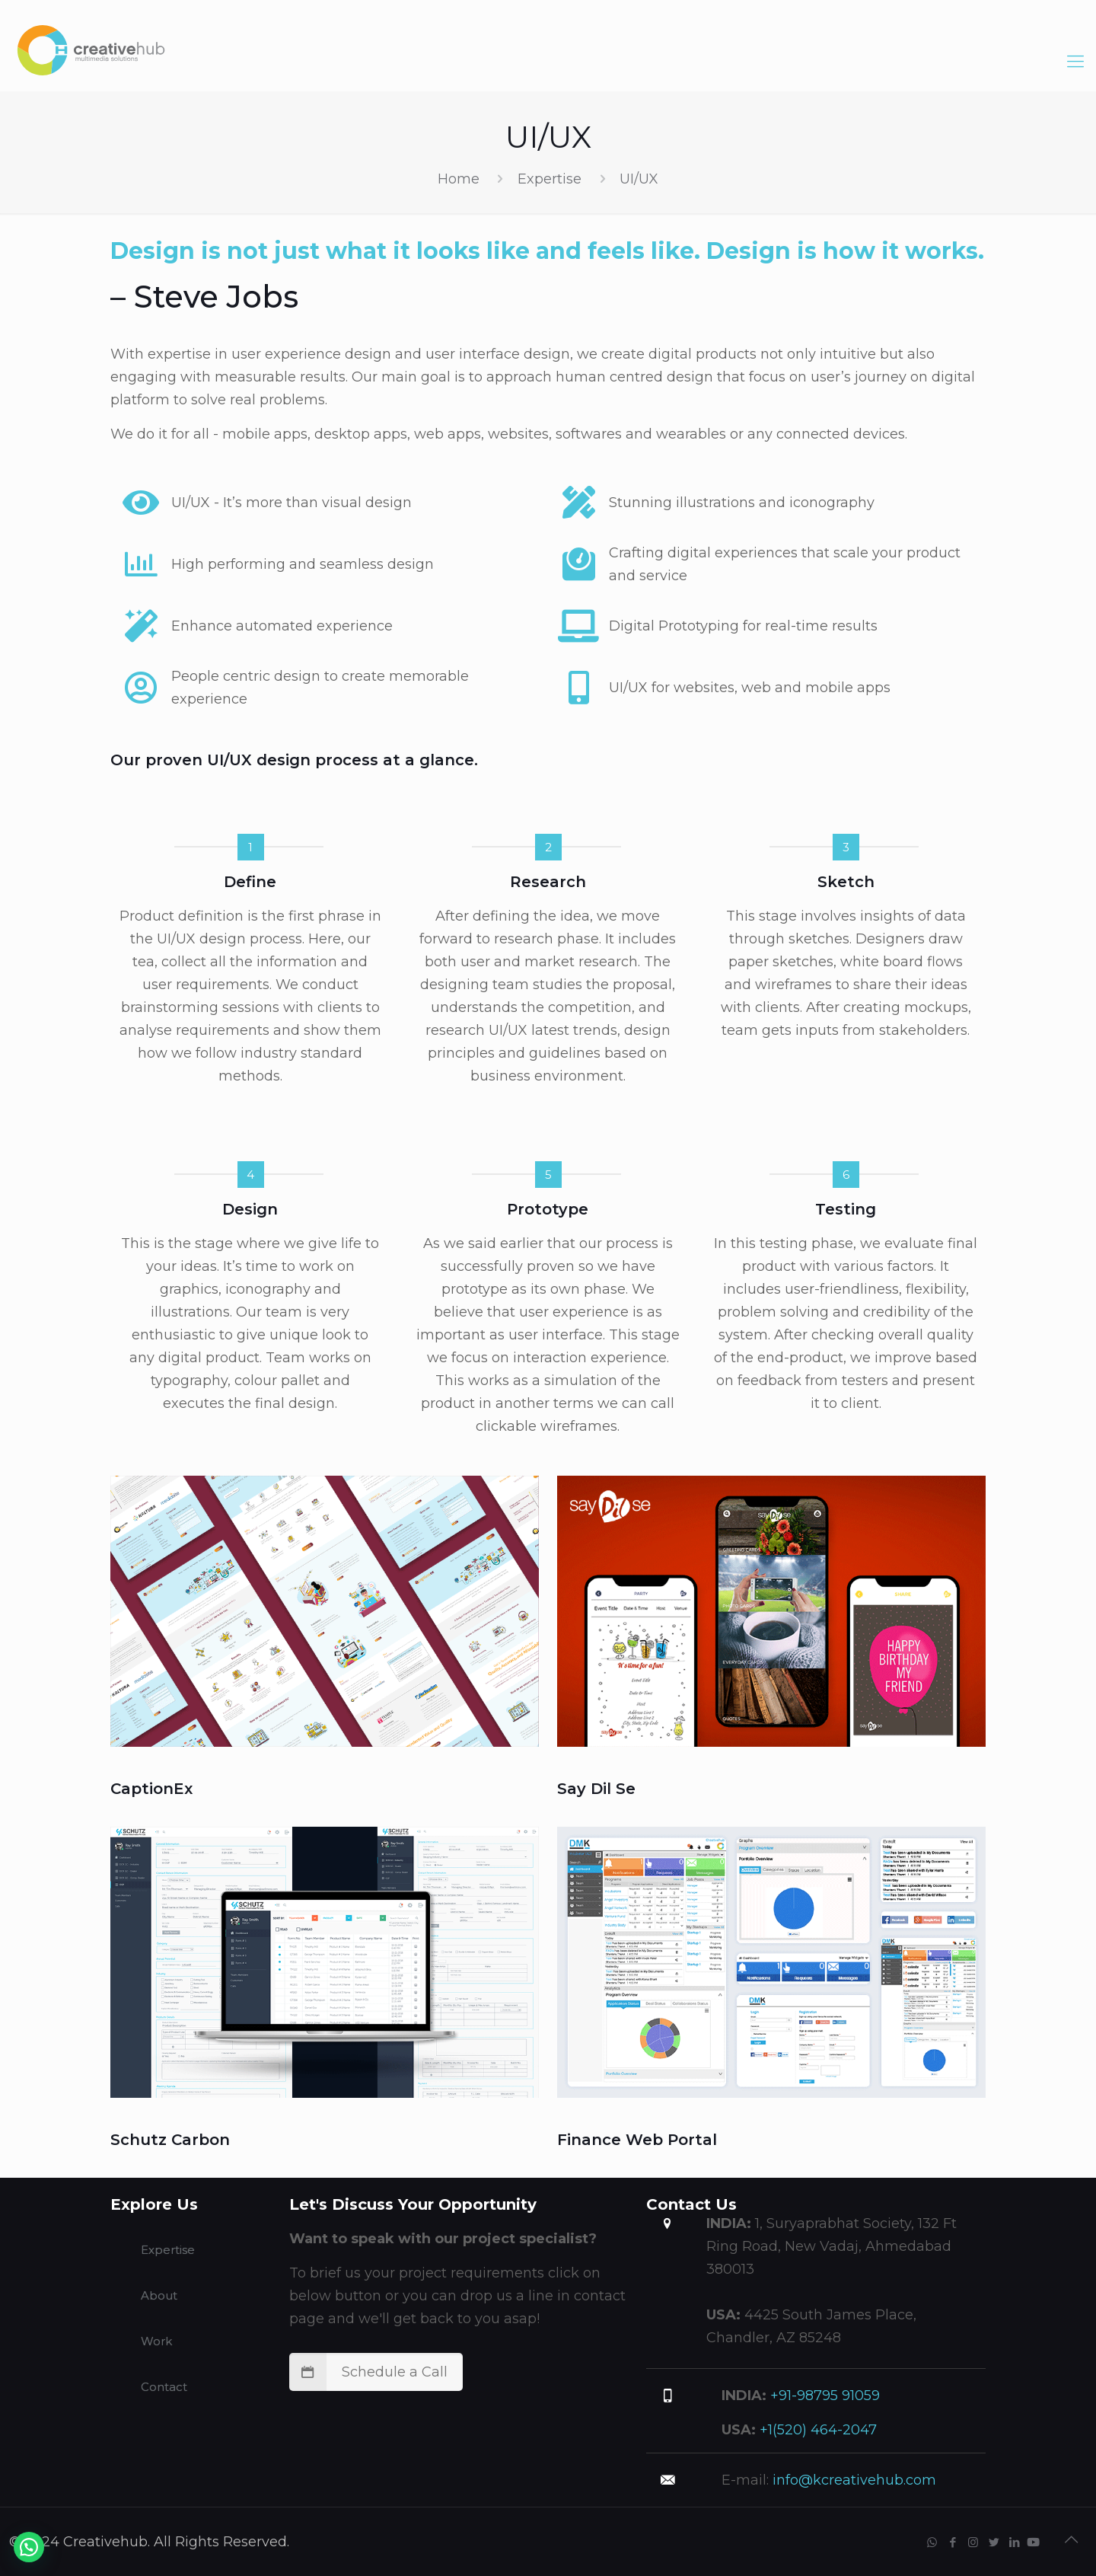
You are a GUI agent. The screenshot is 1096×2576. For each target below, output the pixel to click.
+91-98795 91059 (823, 2395)
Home (459, 179)
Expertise (549, 179)
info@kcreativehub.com (852, 2480)
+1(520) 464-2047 (816, 2429)
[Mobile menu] (1075, 49)
